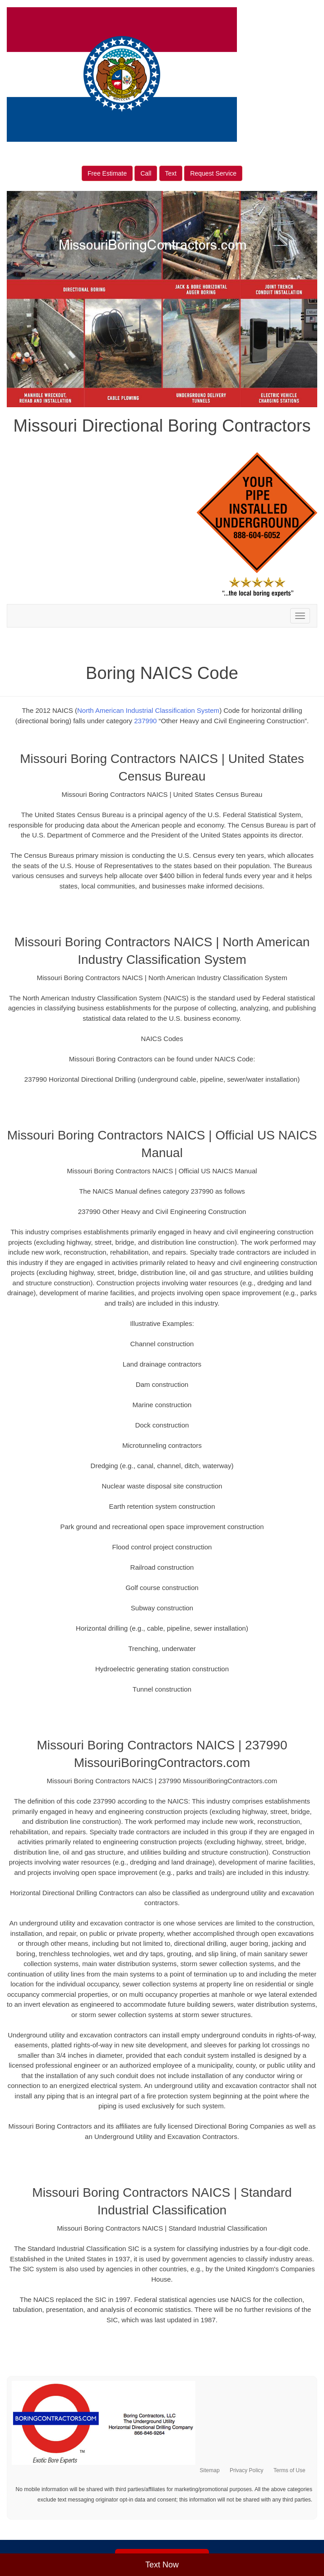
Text (171, 173)
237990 (145, 721)
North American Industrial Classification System (148, 710)
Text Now (162, 2564)
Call (145, 173)
